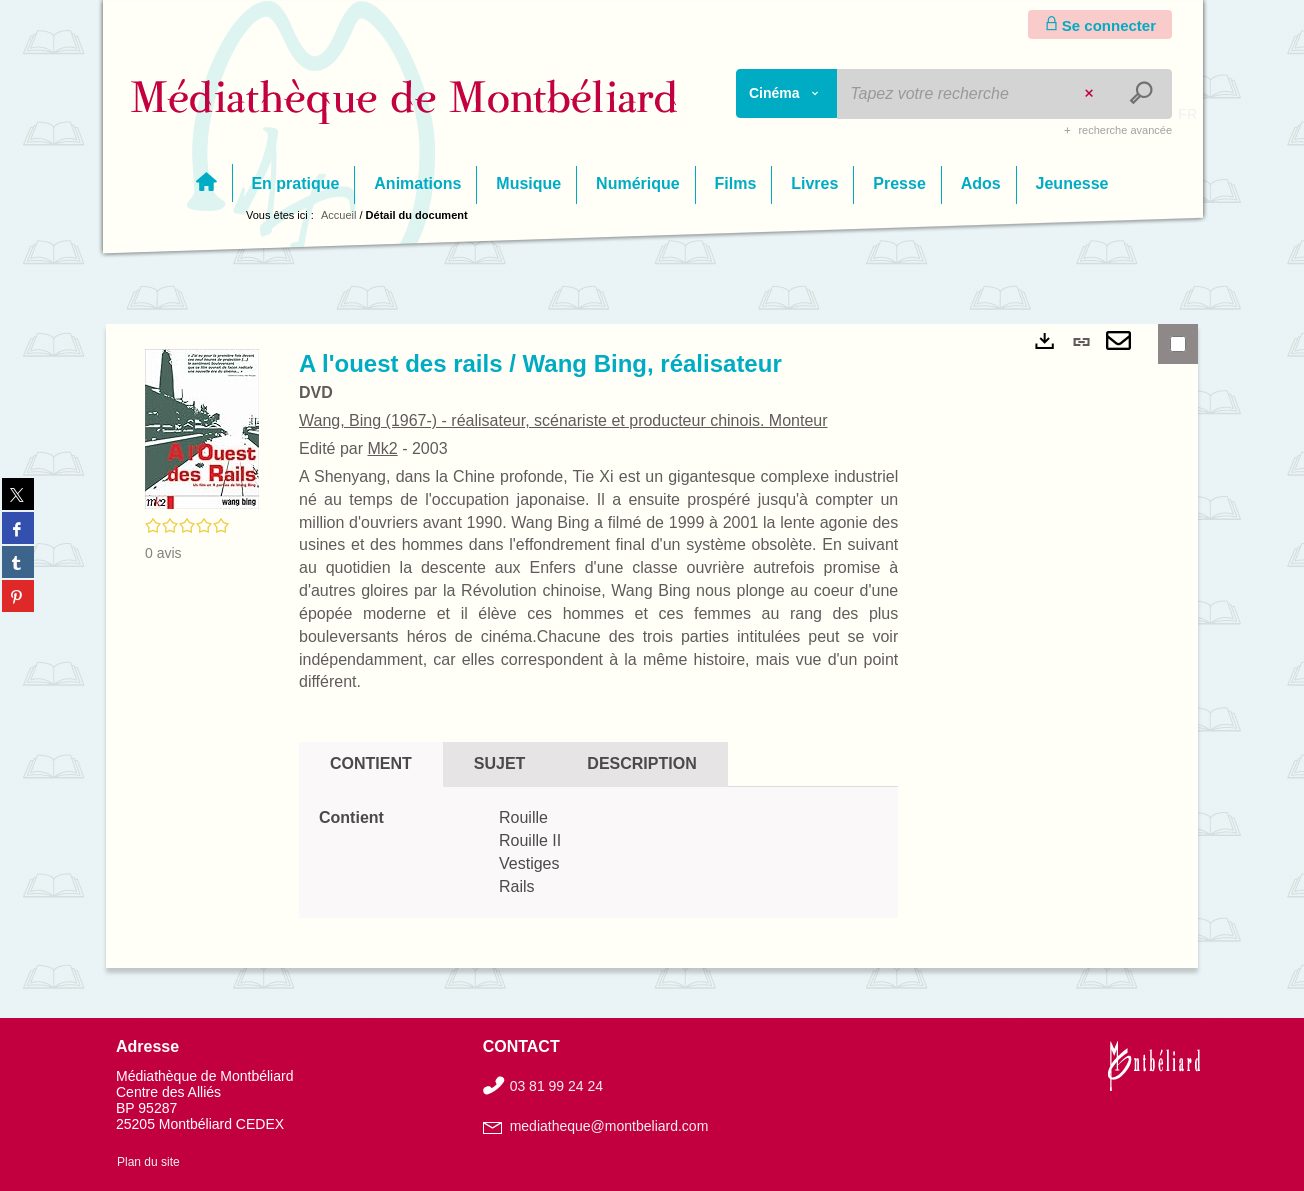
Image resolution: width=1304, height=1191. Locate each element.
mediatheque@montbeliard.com (609, 1126)
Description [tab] (641, 763)
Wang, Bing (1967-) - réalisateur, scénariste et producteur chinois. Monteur (563, 420)
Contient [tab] (371, 763)
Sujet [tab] (500, 763)
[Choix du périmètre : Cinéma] (787, 93)
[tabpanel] (598, 852)
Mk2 (382, 448)
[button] (202, 428)
